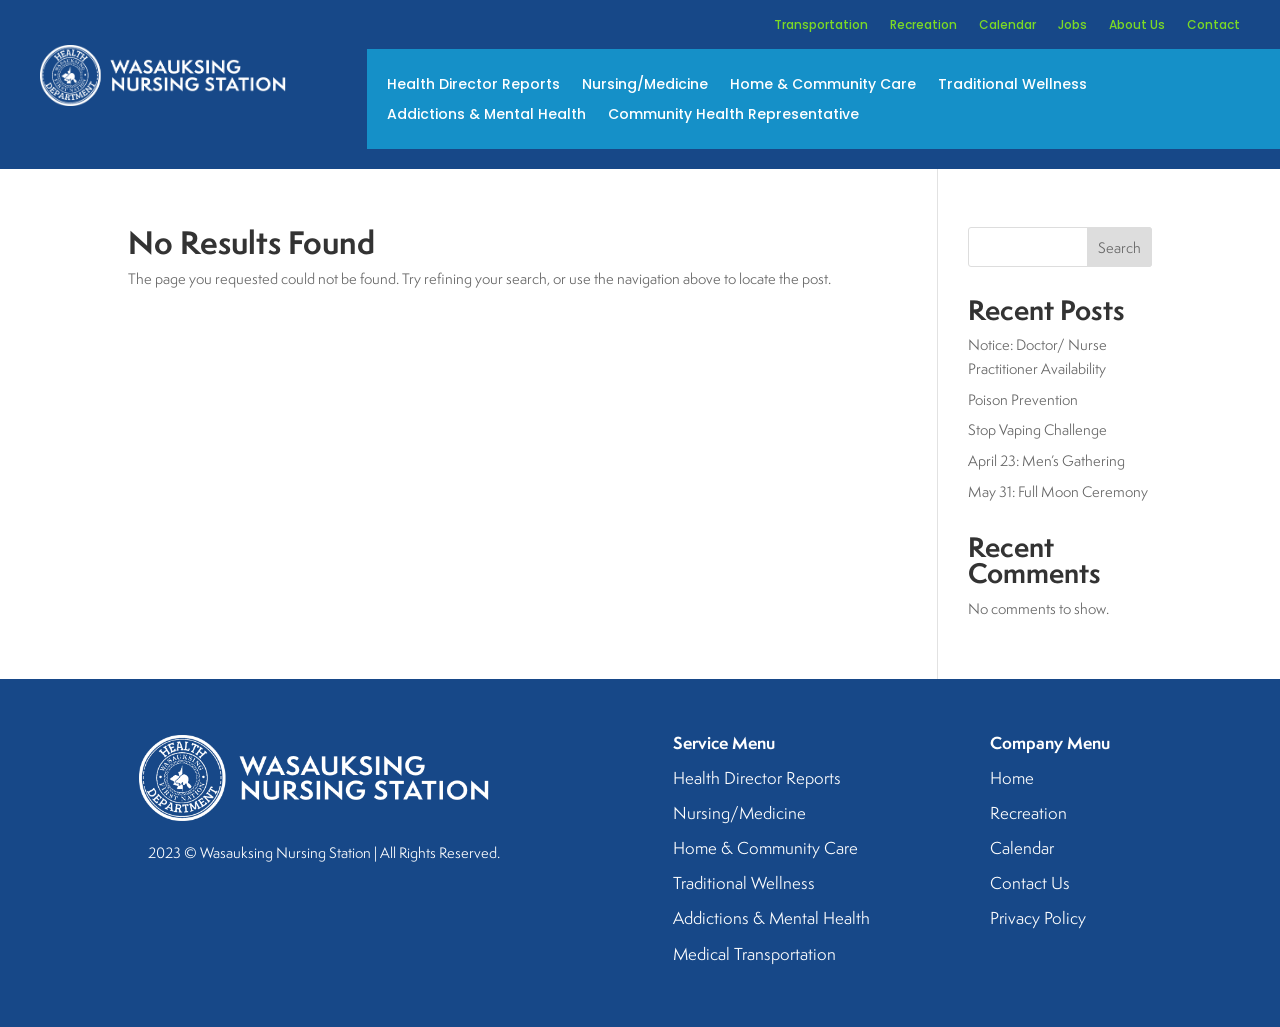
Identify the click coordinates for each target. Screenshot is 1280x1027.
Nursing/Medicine (645, 85)
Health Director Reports (473, 85)
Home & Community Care (823, 85)
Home (1012, 779)
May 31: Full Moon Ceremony (1058, 491)
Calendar (1007, 25)
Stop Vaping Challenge (1037, 429)
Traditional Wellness (1012, 85)
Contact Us (1030, 884)
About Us (1137, 25)
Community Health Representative (733, 115)
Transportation (821, 25)
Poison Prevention (1023, 399)
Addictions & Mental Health (486, 115)
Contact (1213, 25)
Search (1119, 247)
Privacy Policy (1038, 919)
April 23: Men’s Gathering (1046, 460)
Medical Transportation (754, 955)
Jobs (1072, 25)
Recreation (923, 25)
